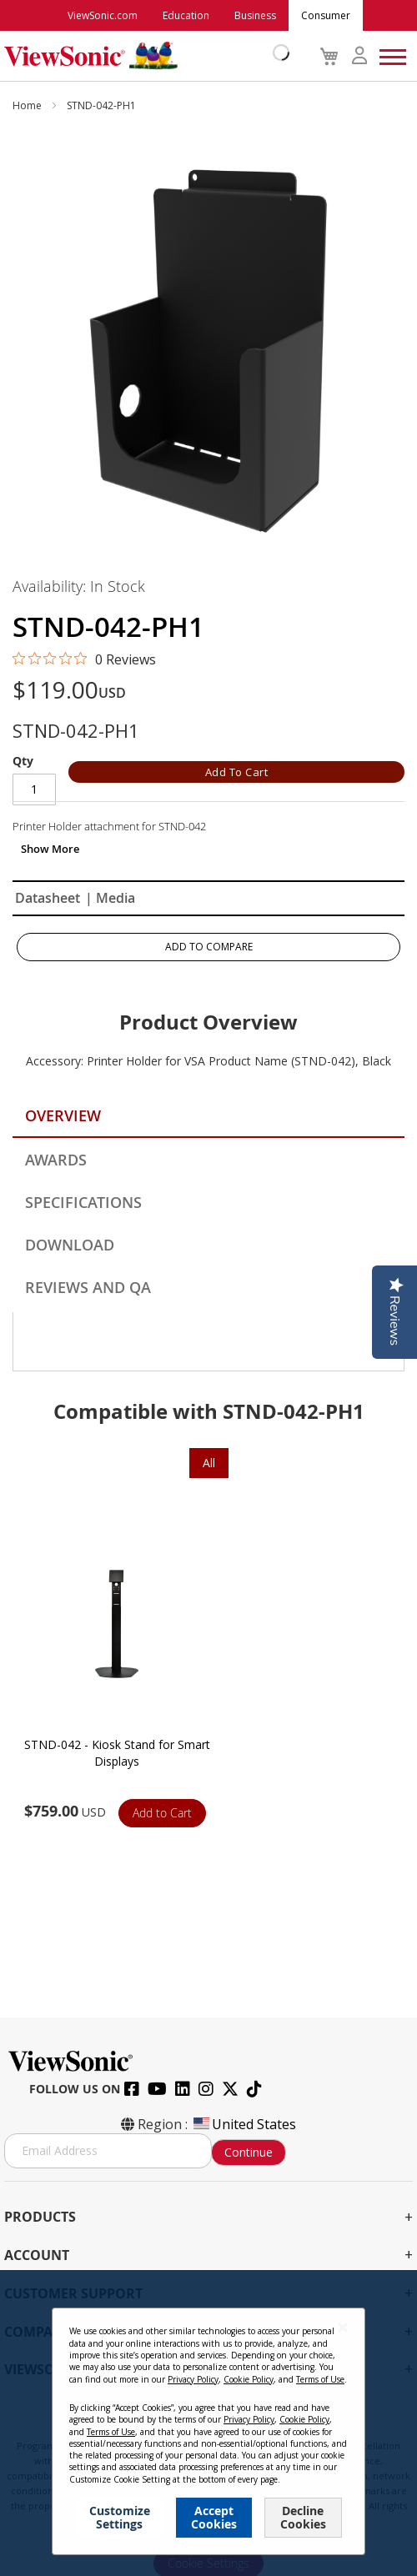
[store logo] (142, 56)
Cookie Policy (280, 2430)
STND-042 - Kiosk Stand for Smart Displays (117, 1753)
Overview (63, 1115)
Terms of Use (208, 2430)
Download (69, 1245)
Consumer (325, 15)
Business (255, 15)
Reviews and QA (88, 1287)
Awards (56, 1160)
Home (28, 105)
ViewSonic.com (103, 15)
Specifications (83, 1202)
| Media (110, 898)
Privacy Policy (136, 2430)
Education (186, 15)
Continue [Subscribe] (248, 2152)
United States (243, 2124)
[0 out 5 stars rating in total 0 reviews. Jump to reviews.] (84, 658)
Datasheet (47, 898)
